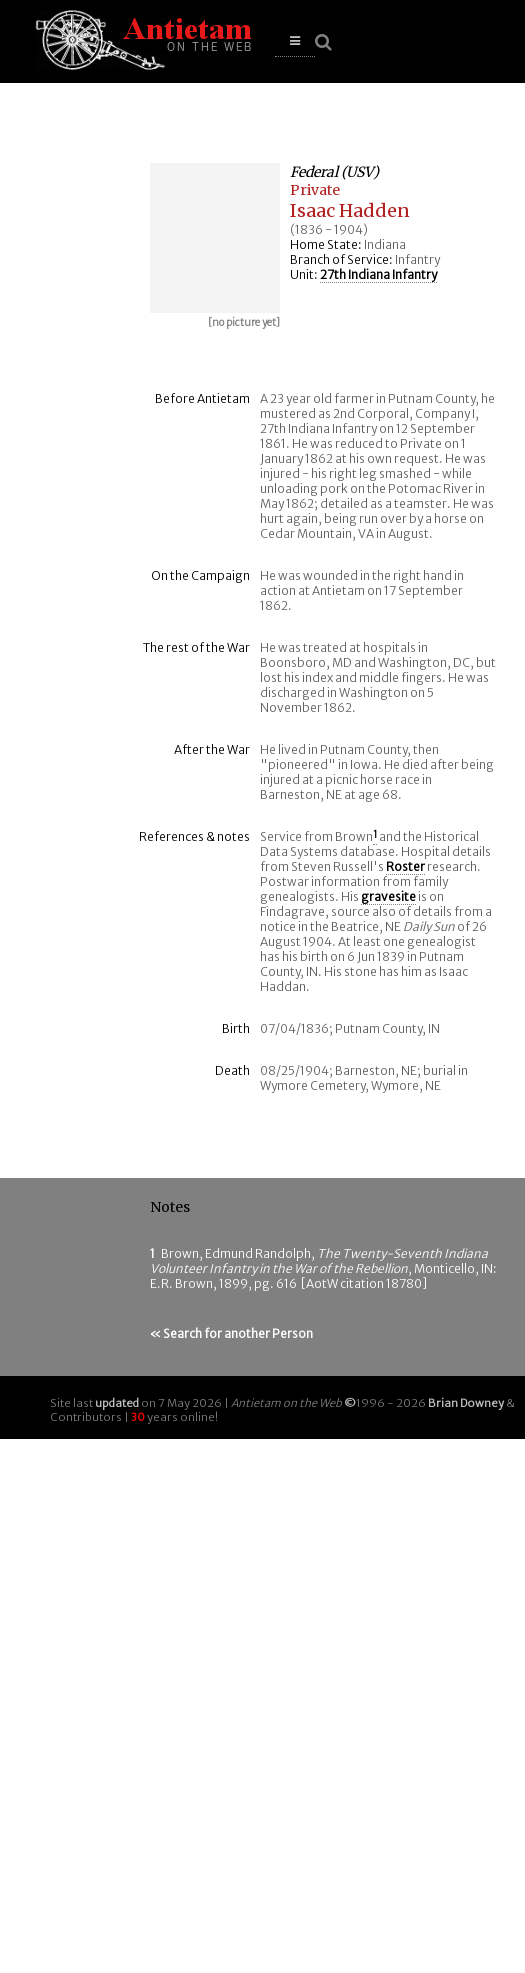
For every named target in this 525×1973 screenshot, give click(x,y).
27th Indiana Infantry (378, 274)
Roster (405, 866)
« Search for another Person (231, 1333)
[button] (295, 41)
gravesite (388, 896)
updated (117, 1403)
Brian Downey (466, 1403)
